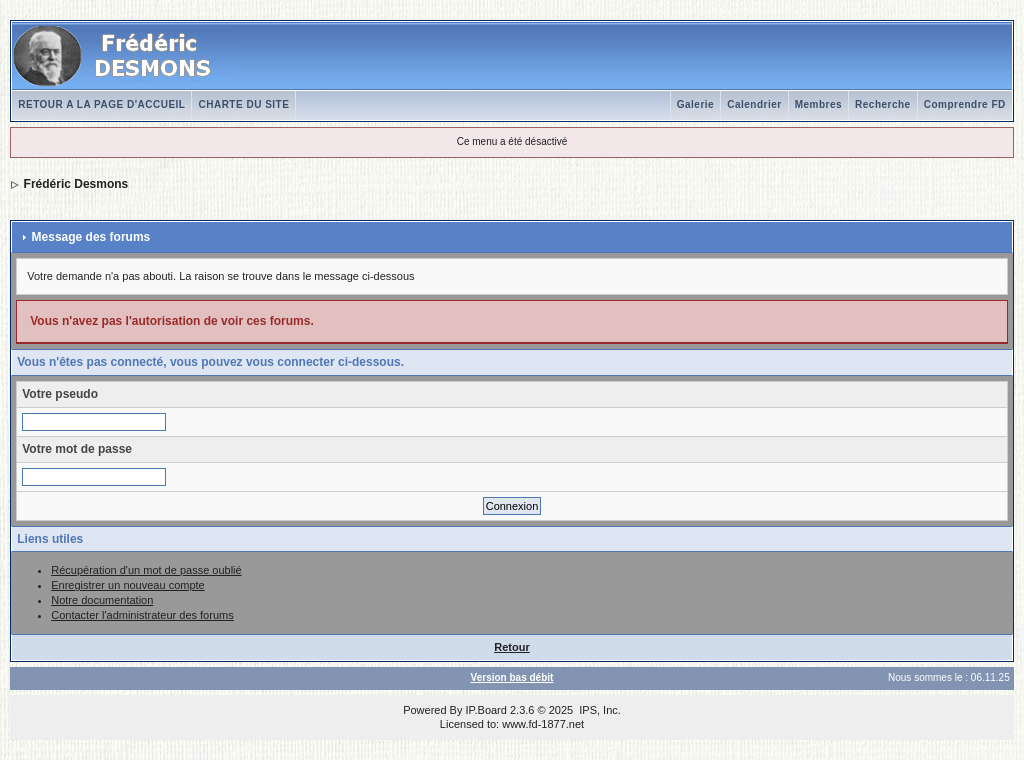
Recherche (883, 104)
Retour (511, 647)
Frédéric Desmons (76, 184)
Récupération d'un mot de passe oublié (146, 570)
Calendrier (754, 104)
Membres (818, 104)
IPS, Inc (598, 710)
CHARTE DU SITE (243, 104)
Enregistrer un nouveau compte (127, 585)
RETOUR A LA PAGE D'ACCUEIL (101, 104)
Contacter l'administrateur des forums (142, 615)
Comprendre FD (965, 104)
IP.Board (486, 710)
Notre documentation (102, 600)
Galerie (695, 104)
